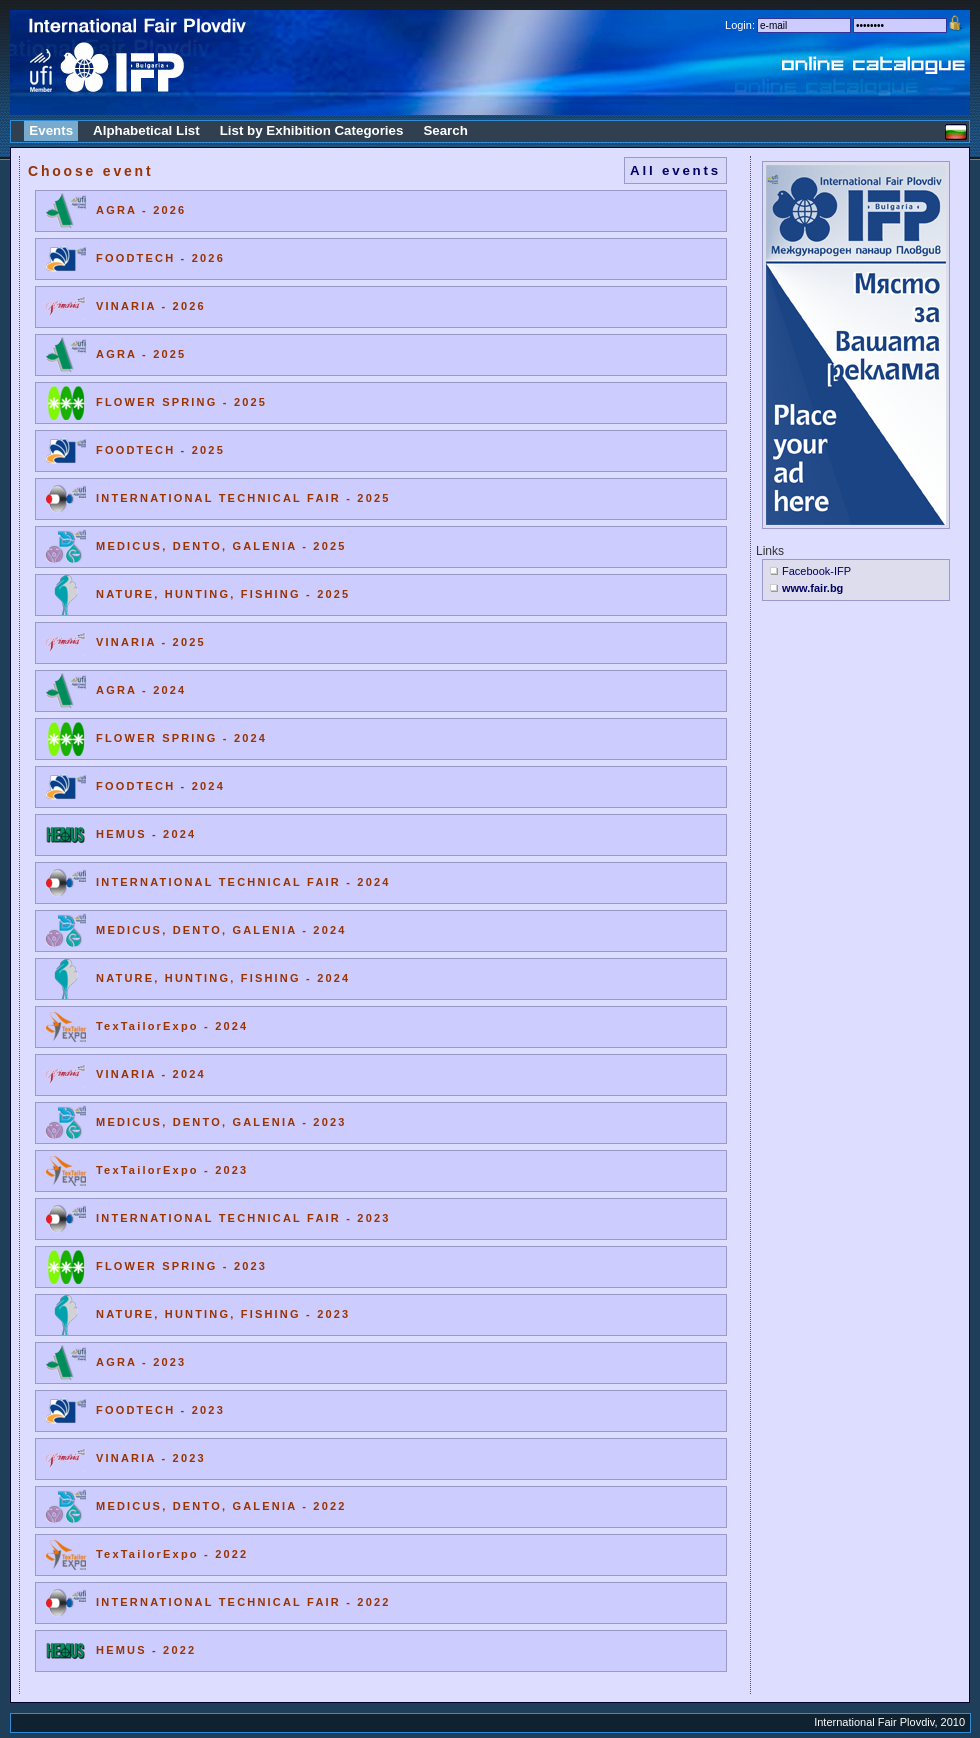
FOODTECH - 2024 (160, 786)
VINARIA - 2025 (151, 642)
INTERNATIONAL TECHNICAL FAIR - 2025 (243, 498)
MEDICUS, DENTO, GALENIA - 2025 (221, 546)
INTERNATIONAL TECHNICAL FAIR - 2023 (243, 1218)
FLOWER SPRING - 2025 (181, 402)
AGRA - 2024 (141, 690)
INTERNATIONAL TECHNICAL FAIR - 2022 (243, 1602)
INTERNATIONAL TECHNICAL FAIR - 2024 (243, 882)
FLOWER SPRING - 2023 (181, 1266)
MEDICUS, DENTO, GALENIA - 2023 (221, 1122)
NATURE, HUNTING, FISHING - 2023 (223, 1314)
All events (675, 170)
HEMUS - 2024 (146, 834)
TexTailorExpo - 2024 (172, 1026)
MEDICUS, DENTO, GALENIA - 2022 (221, 1506)
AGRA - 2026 (141, 210)
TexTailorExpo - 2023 (172, 1170)
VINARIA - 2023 (151, 1458)
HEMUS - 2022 (146, 1650)
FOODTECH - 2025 (160, 450)
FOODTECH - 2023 (160, 1410)
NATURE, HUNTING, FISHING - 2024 (223, 978)
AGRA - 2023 (141, 1362)
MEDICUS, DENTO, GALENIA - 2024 (221, 930)
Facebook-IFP (816, 571)
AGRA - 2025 (141, 354)
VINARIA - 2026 (151, 306)
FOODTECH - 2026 (160, 258)
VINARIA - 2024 (151, 1074)
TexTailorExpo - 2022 (172, 1554)
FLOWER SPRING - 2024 (181, 738)
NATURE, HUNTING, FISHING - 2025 (223, 594)
